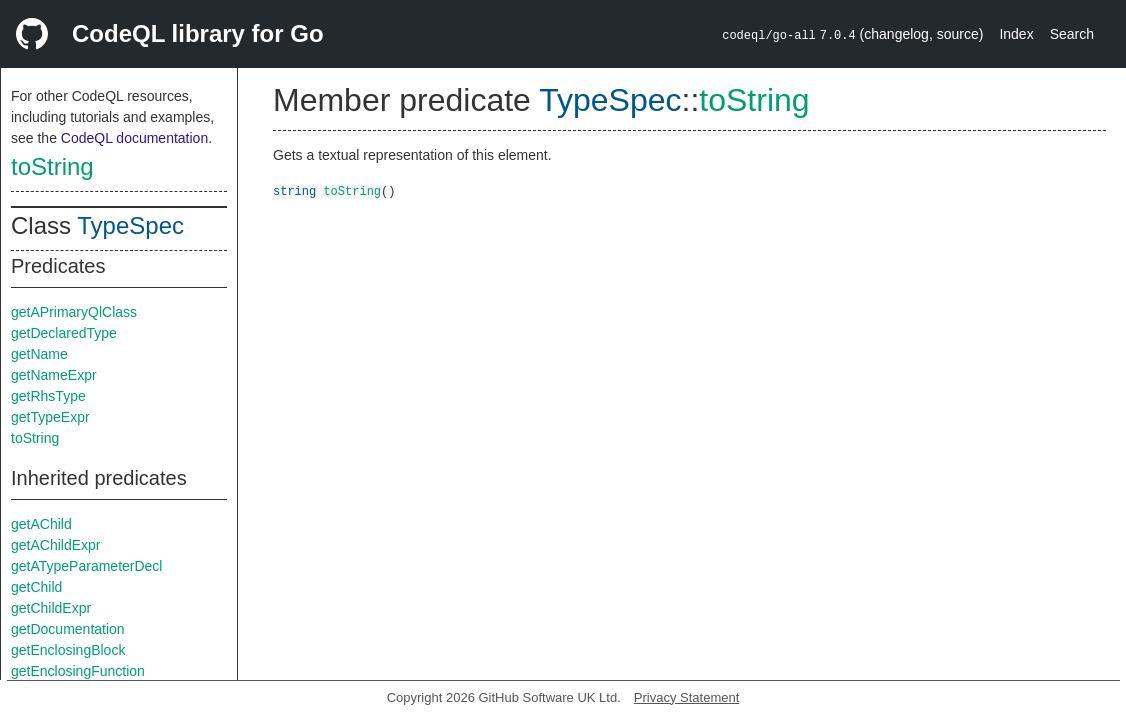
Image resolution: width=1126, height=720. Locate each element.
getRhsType (48, 396)
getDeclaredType (64, 333)
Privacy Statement (687, 697)
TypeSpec (130, 225)
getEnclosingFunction (78, 671)
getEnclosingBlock (68, 650)
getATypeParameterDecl (86, 566)
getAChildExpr (56, 545)
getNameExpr (54, 375)
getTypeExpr (50, 417)
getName (39, 354)
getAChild (41, 524)
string (294, 190)
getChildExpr (51, 608)
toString (52, 166)
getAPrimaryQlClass (74, 312)
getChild (36, 587)
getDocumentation (68, 629)
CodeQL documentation (134, 138)
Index (1016, 34)
